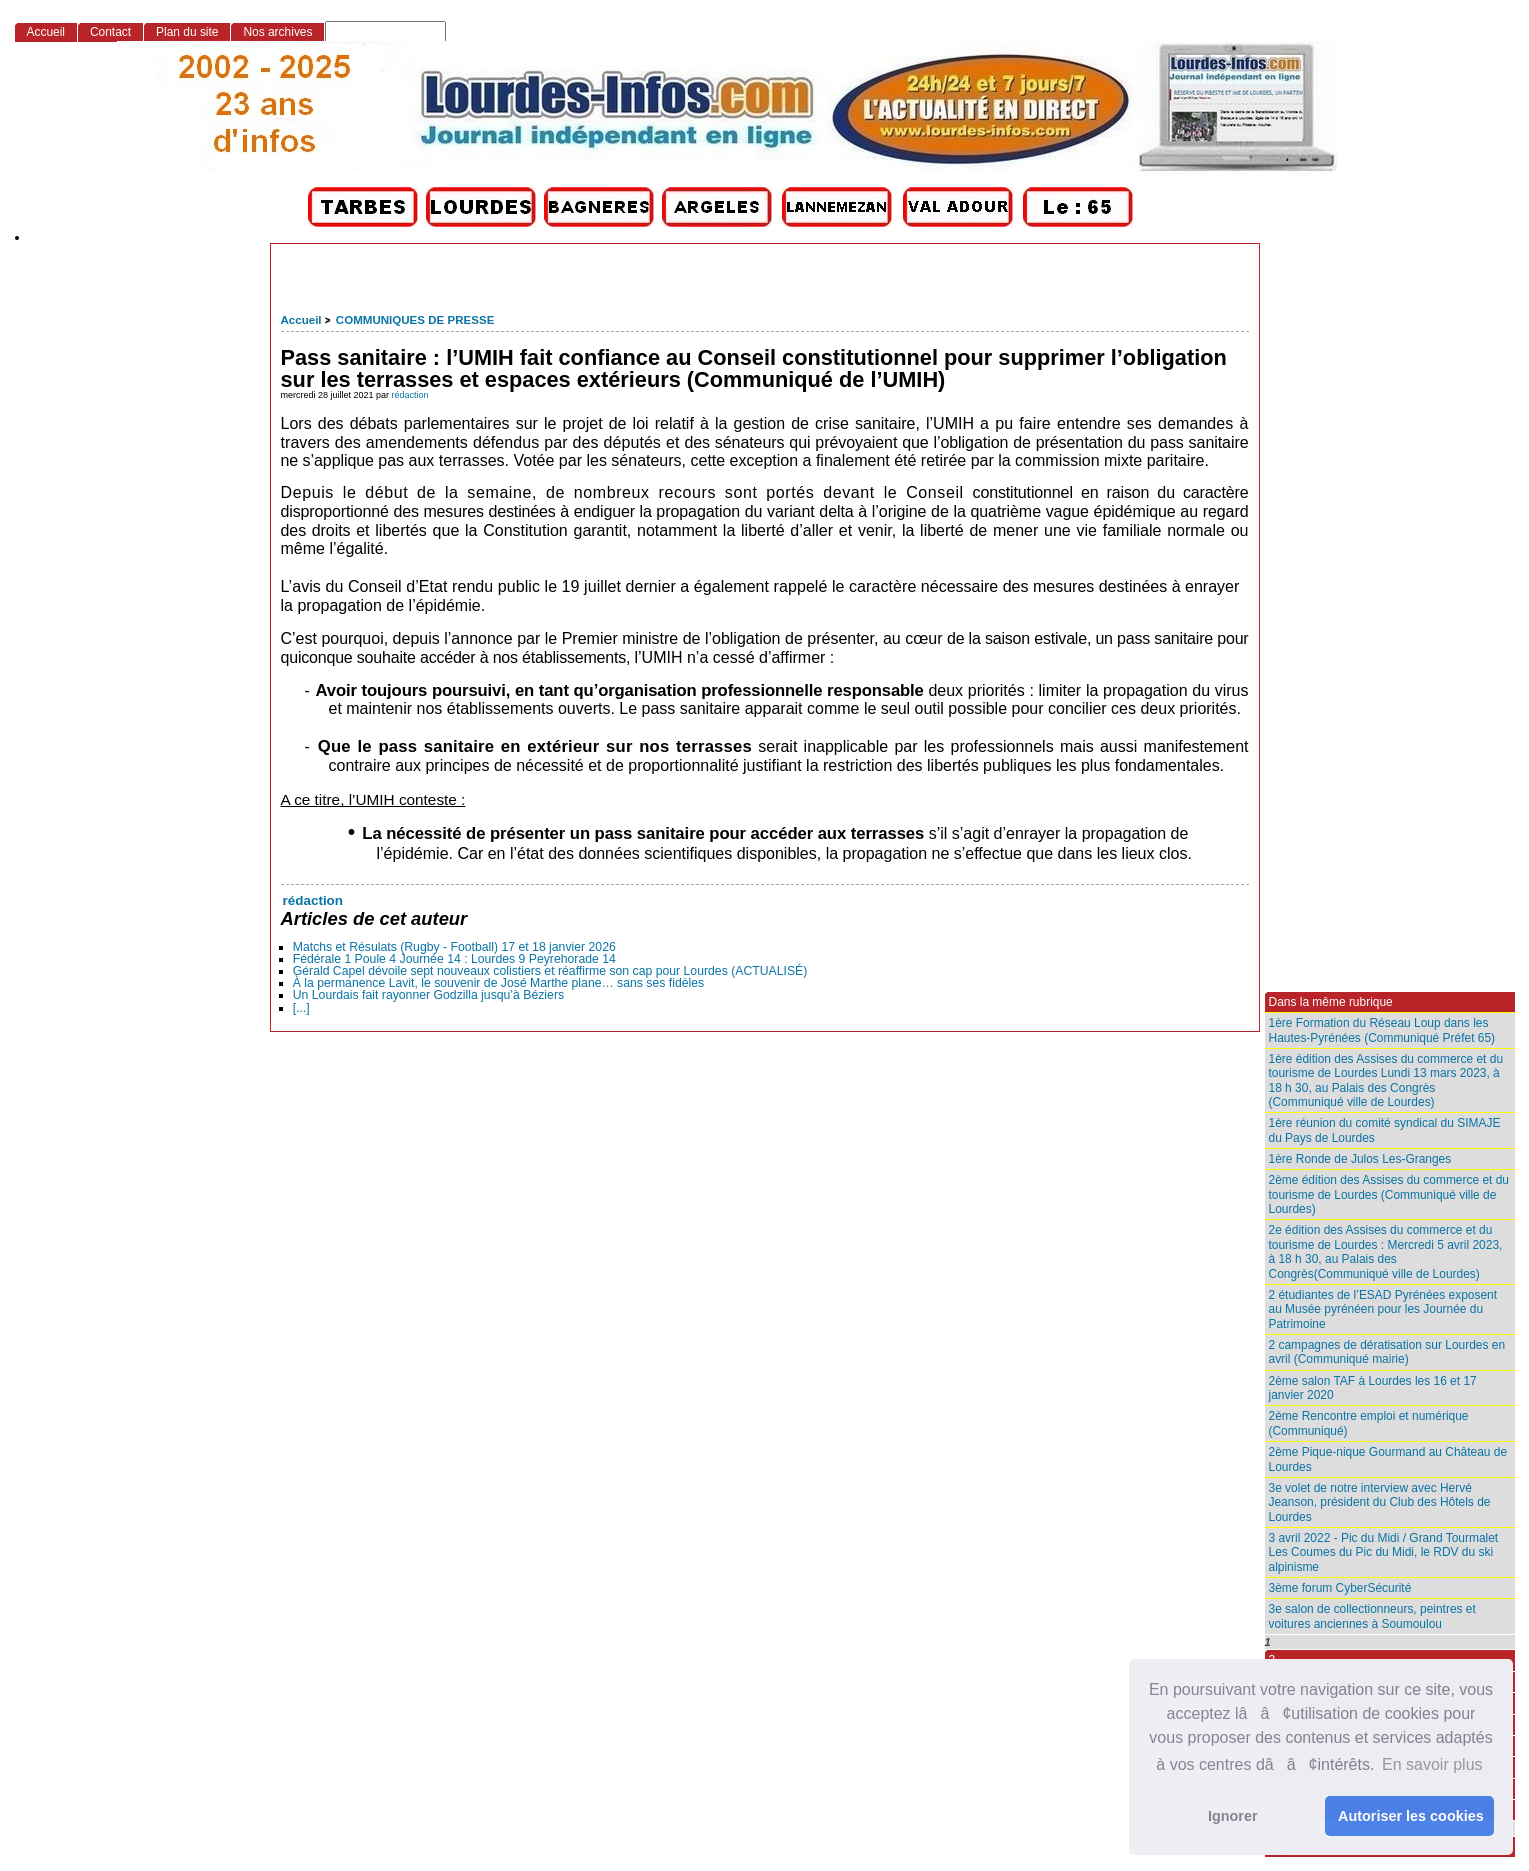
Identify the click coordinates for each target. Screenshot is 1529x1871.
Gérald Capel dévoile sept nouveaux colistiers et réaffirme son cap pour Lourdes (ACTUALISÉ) (550, 971)
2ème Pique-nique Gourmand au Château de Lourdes (1388, 1459)
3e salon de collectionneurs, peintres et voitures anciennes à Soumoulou (1372, 1616)
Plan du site (187, 32)
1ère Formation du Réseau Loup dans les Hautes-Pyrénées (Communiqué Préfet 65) (1382, 1030)
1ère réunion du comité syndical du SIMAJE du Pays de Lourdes (1385, 1130)
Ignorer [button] (1233, 1816)
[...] (301, 1008)
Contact (110, 32)
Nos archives (277, 32)
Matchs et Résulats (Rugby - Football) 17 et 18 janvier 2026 (454, 947)
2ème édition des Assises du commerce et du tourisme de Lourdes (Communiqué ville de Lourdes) (1389, 1194)
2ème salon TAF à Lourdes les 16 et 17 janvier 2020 (1373, 1388)
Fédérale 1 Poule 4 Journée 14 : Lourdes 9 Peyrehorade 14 (454, 959)
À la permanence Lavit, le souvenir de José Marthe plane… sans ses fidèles (498, 983)
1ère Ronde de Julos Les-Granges (1360, 1159)
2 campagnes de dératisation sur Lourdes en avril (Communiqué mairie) (1387, 1352)
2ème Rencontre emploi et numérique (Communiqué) (1369, 1423)
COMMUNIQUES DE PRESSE (415, 320)
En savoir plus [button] (1432, 1764)
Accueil (301, 320)
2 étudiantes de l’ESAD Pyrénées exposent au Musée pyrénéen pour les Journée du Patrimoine (1383, 1309)
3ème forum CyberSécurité (1340, 1588)
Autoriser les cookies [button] (1411, 1816)
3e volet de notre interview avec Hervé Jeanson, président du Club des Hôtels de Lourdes (1380, 1502)
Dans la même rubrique (1331, 1002)
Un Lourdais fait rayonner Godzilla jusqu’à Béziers (428, 995)
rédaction (410, 395)
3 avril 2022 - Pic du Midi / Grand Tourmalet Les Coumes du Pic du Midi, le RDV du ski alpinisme (1384, 1552)
